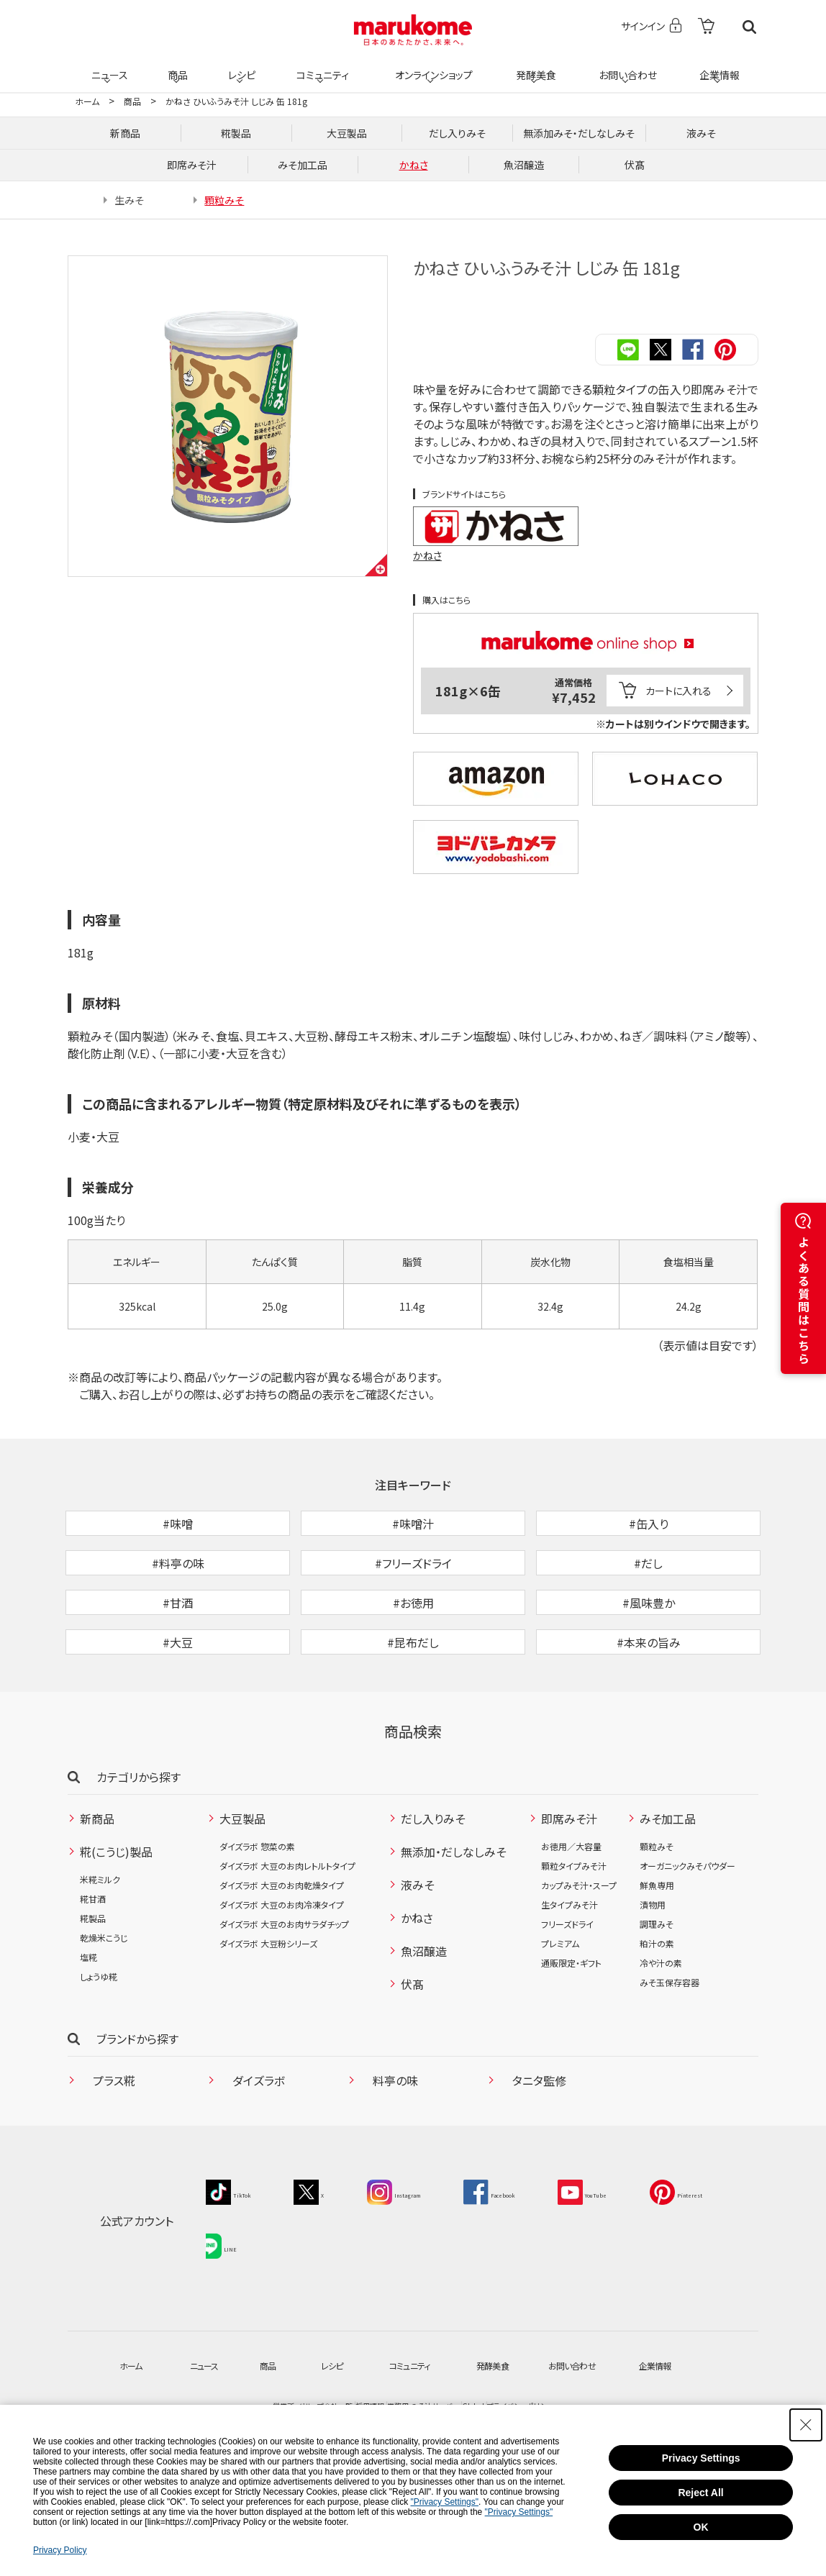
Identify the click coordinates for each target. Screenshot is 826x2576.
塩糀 (88, 2030)
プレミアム (560, 2016)
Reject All (700, 2492)
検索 (749, 27)
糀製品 (93, 1991)
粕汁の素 (657, 2016)
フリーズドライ (567, 1996)
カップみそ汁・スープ (579, 1958)
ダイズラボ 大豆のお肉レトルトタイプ (287, 1938)
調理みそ (656, 1996)
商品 (176, 66)
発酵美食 (534, 66)
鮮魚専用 (657, 1958)
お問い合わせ (625, 66)
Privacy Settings (701, 2458)
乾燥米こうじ (103, 2010)
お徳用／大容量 (571, 1919)
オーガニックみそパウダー (687, 1938)
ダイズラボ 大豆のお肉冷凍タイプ (281, 1977)
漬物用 (653, 1977)
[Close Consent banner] (806, 2425)
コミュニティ (320, 66)
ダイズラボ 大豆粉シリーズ (268, 2016)
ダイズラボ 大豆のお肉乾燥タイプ (281, 1958)
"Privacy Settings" (444, 2502)
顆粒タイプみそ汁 (574, 1938)
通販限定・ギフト (571, 2035)
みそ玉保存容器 (669, 2055)
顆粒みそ (656, 1919)
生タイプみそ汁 (569, 1977)
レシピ (239, 66)
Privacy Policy (60, 2550)
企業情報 (717, 66)
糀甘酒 (93, 1971)
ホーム (87, 101)
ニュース (107, 66)
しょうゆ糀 (98, 2049)
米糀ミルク (100, 1952)
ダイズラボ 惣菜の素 (257, 1919)
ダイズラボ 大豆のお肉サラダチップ (284, 1996)
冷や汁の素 (661, 2035)
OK (701, 2527)
